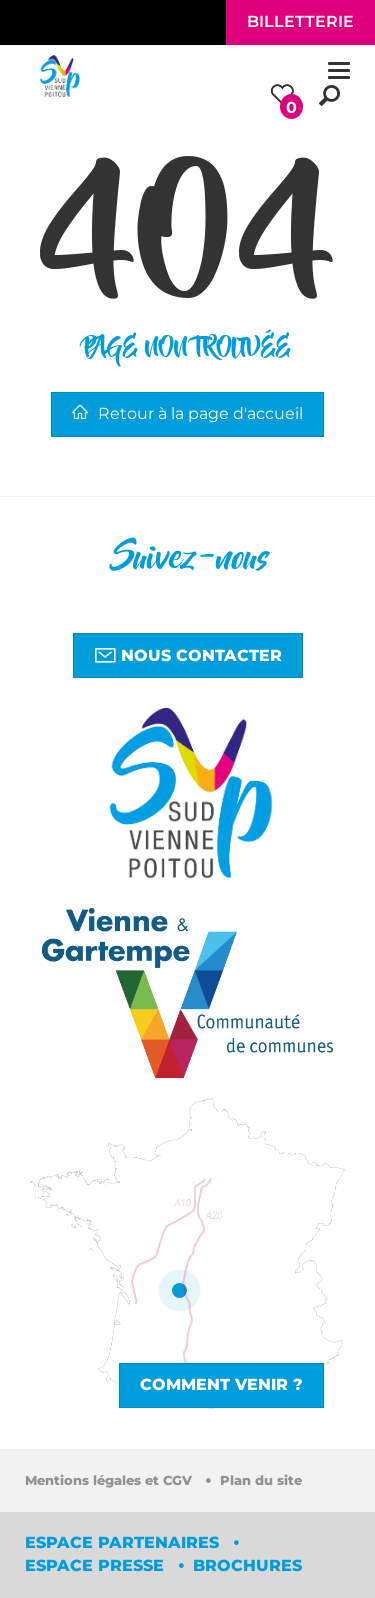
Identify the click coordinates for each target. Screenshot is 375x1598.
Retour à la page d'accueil (187, 413)
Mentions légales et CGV (110, 1480)
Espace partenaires (124, 1542)
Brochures (247, 1565)
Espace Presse (97, 1565)
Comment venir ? (221, 1384)
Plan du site (261, 1480)
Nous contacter (188, 655)
